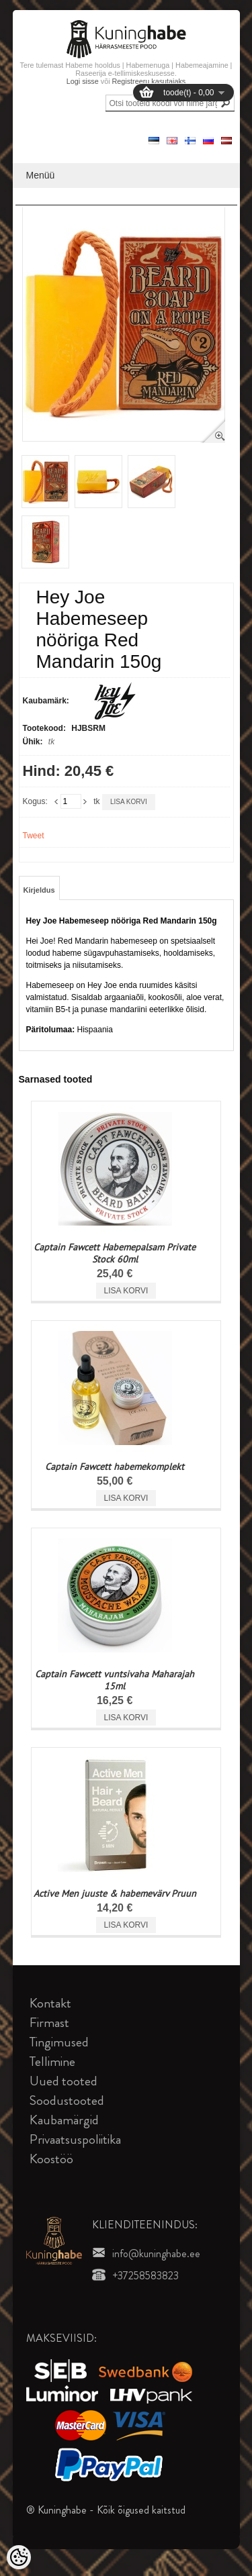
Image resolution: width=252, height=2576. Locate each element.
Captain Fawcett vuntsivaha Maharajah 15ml (114, 1680)
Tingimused (59, 2042)
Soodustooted (67, 2100)
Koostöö (51, 2159)
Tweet (33, 835)
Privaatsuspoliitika (75, 2139)
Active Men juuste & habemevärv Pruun (115, 1893)
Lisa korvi (128, 801)
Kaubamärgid (64, 2120)
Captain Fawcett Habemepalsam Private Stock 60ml (115, 1253)
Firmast (49, 2022)
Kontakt (50, 2003)
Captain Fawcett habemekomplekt (114, 1466)
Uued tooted (63, 2081)
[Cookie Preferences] (19, 2557)
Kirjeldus (39, 890)
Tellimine (52, 2061)
